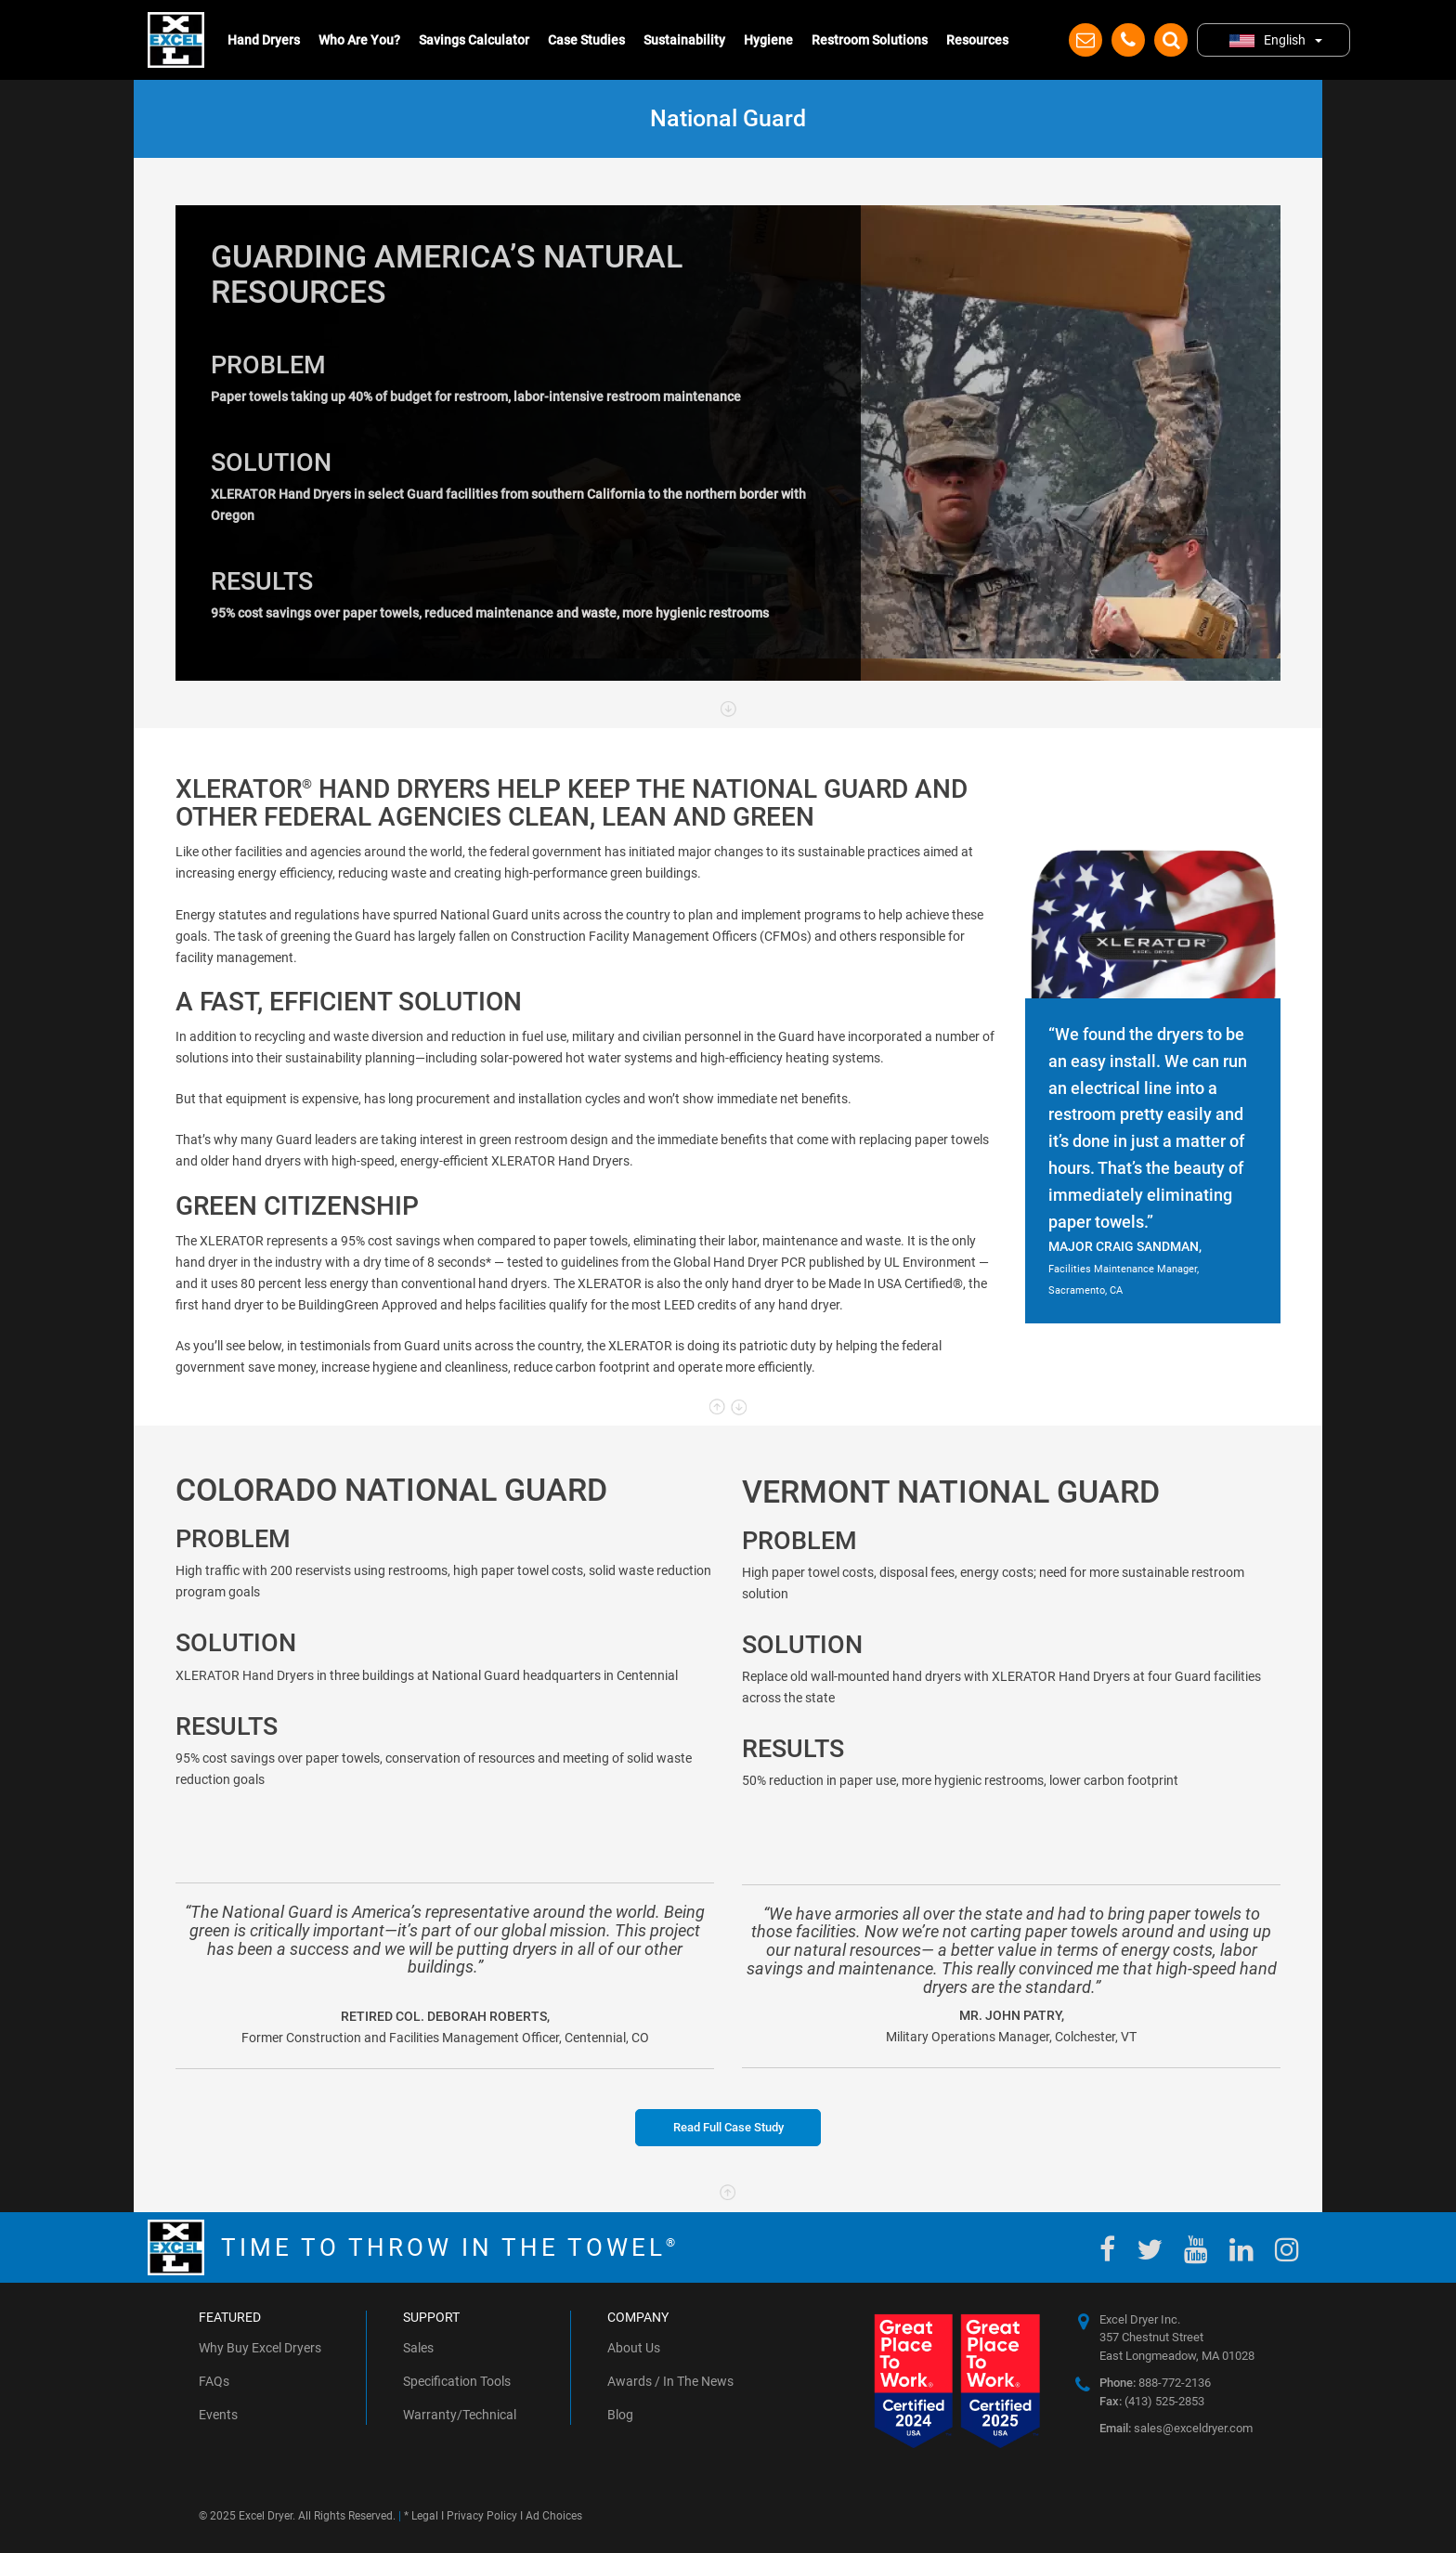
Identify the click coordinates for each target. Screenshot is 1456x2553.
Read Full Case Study (728, 2127)
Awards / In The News (670, 2381)
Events (218, 2414)
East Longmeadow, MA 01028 (1176, 2356)
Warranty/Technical (459, 2414)
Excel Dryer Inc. (1139, 2319)
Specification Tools (457, 2381)
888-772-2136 (1155, 2383)
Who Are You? (359, 40)
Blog (620, 2414)
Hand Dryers (264, 40)
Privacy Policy (482, 2515)
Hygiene (768, 40)
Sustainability (684, 40)
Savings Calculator (474, 40)
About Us (633, 2347)
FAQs (214, 2381)
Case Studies (586, 40)
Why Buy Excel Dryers (260, 2347)
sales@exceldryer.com (1176, 2428)
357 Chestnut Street (1151, 2337)
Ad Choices (554, 2515)
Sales (418, 2347)
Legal (424, 2515)
